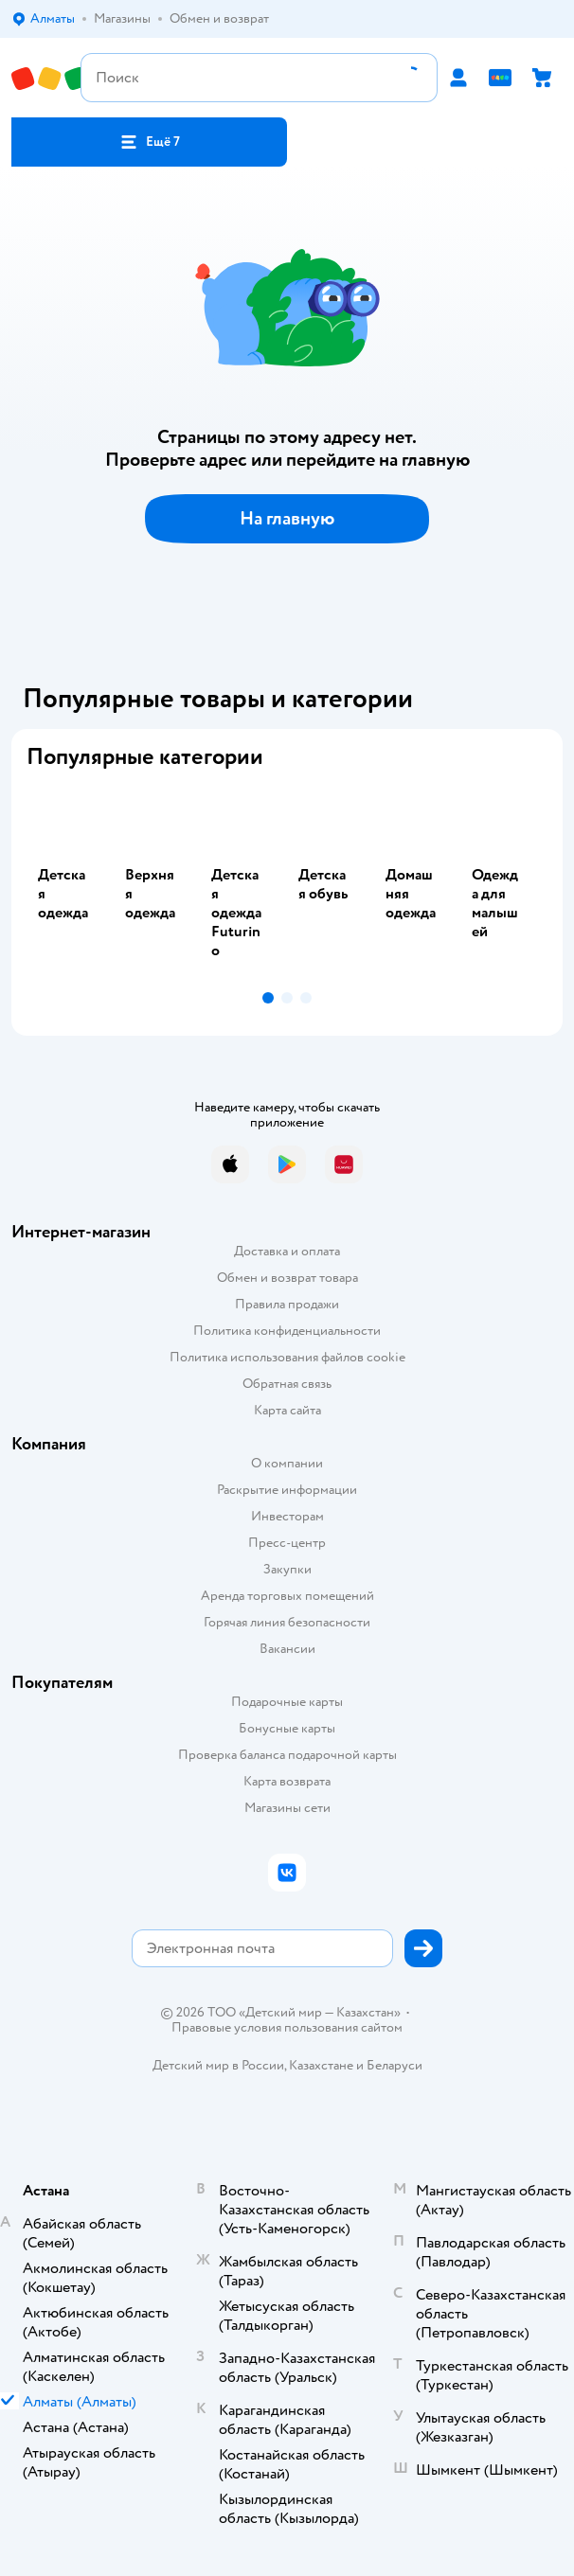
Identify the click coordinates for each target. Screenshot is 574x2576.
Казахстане (321, 2065)
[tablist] (287, 884)
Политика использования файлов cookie (287, 1357)
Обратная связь (287, 1384)
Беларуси (394, 2065)
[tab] (70, 884)
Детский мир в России (218, 2065)
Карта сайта (287, 1410)
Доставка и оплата (287, 1251)
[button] (149, 142)
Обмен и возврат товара (287, 1278)
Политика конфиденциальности (287, 1331)
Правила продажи (287, 1304)
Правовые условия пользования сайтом (287, 2027)
